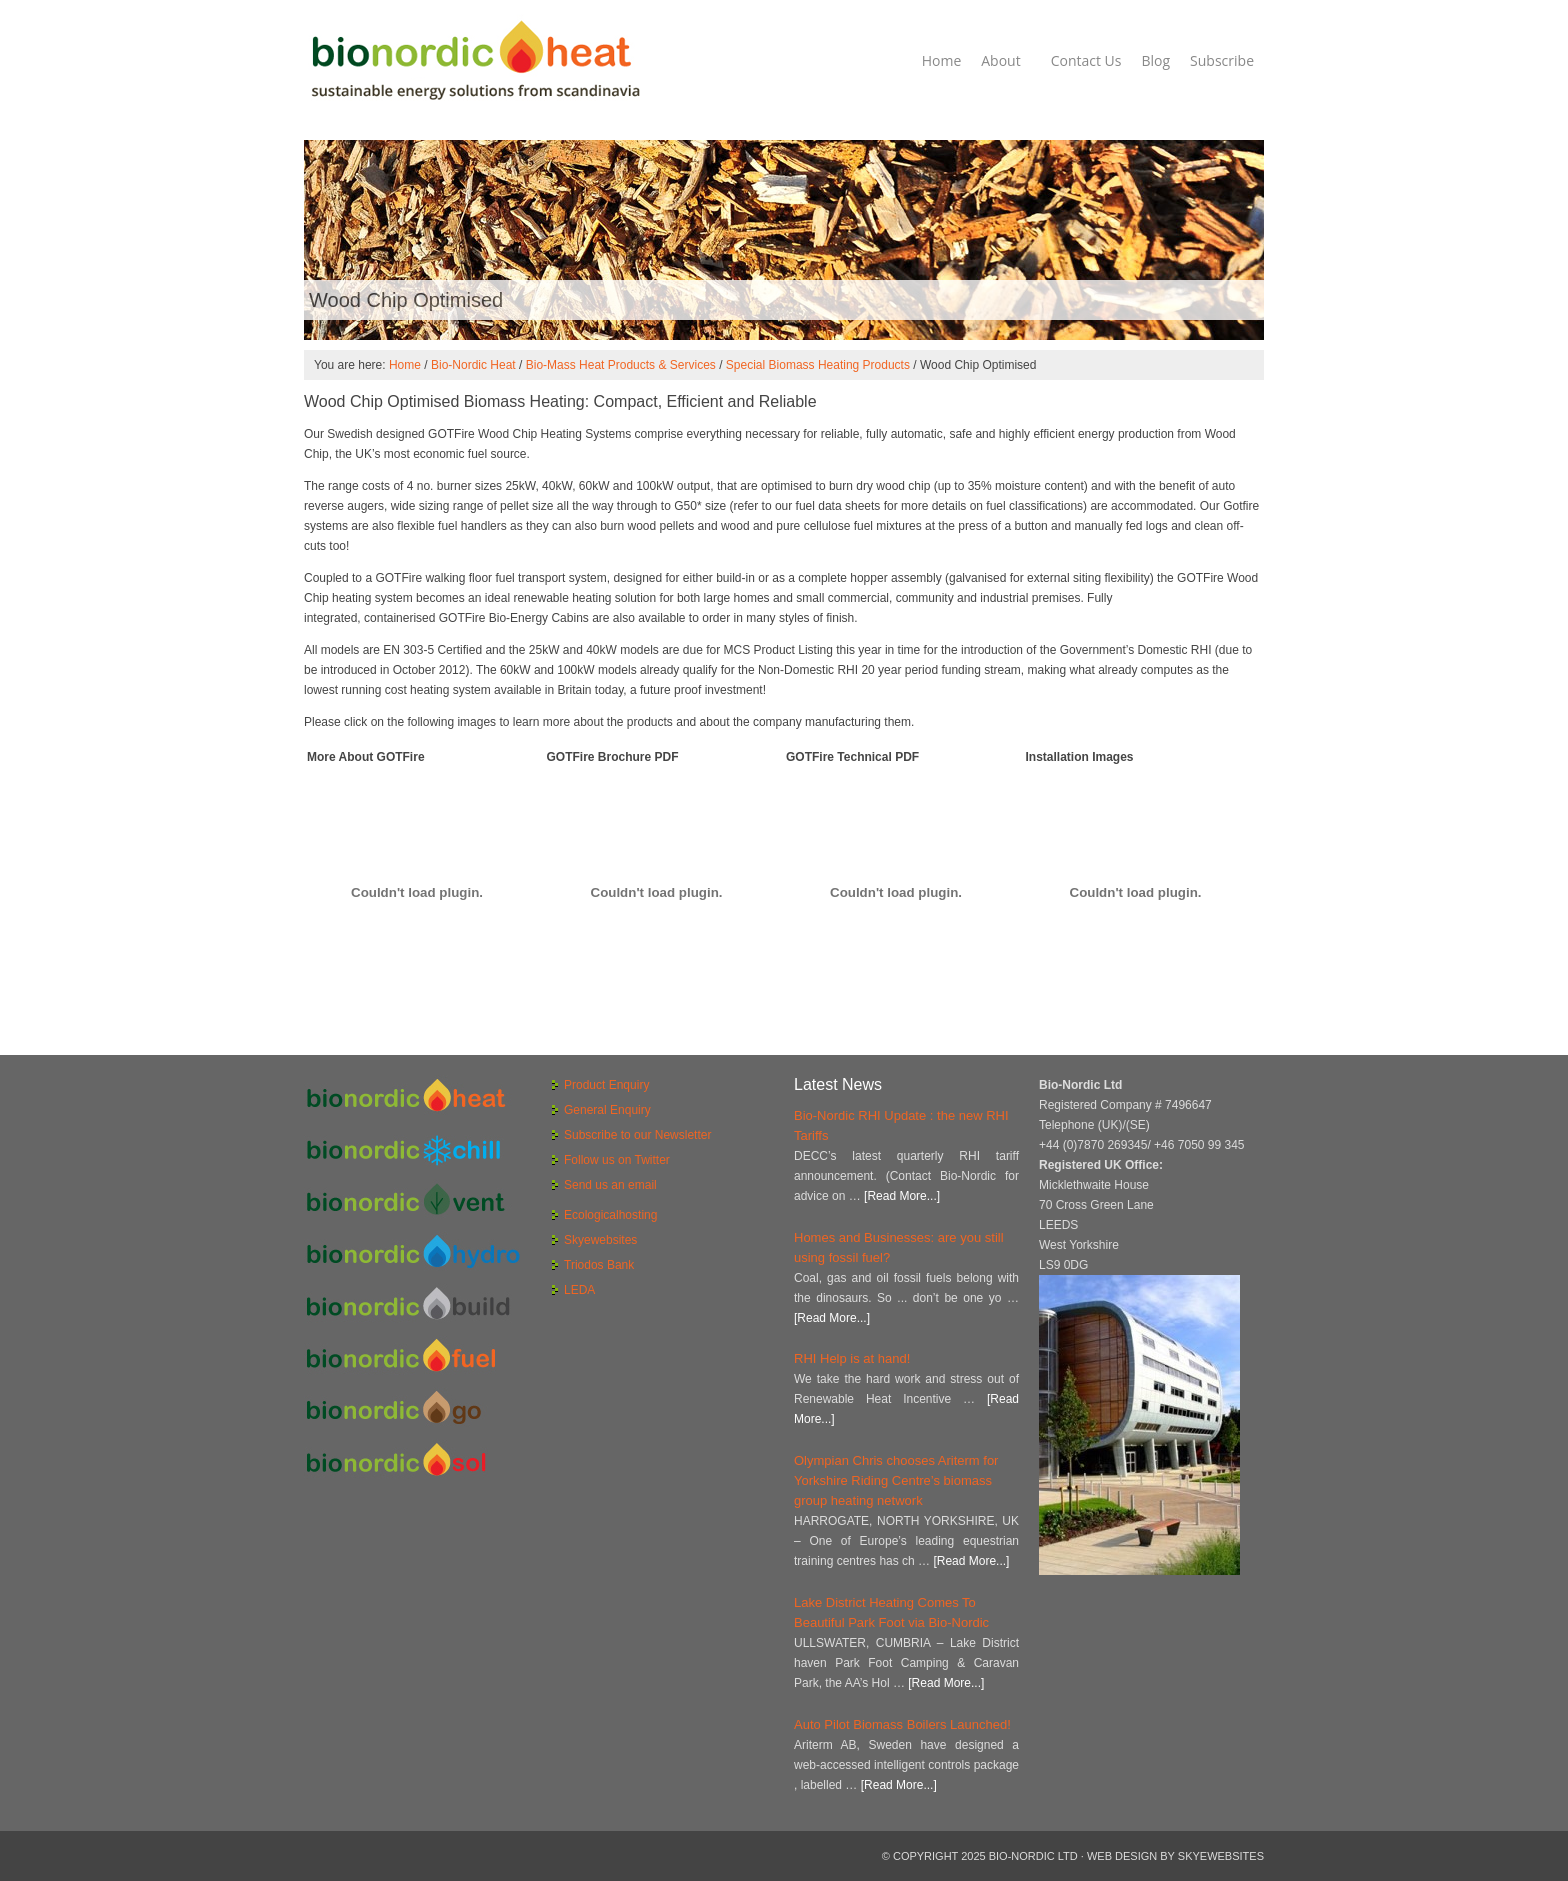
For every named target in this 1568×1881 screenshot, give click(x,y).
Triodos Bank (599, 1265)
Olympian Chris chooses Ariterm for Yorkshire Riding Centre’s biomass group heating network (896, 1480)
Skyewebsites (600, 1240)
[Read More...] (902, 1196)
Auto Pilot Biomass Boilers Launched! (902, 1724)
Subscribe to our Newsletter (637, 1135)
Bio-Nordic (474, 60)
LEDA (579, 1290)
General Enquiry (607, 1110)
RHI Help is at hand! (852, 1358)
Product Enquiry (606, 1085)
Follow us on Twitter (617, 1160)
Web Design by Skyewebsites (1175, 1856)
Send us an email (610, 1185)
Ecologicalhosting (610, 1215)
